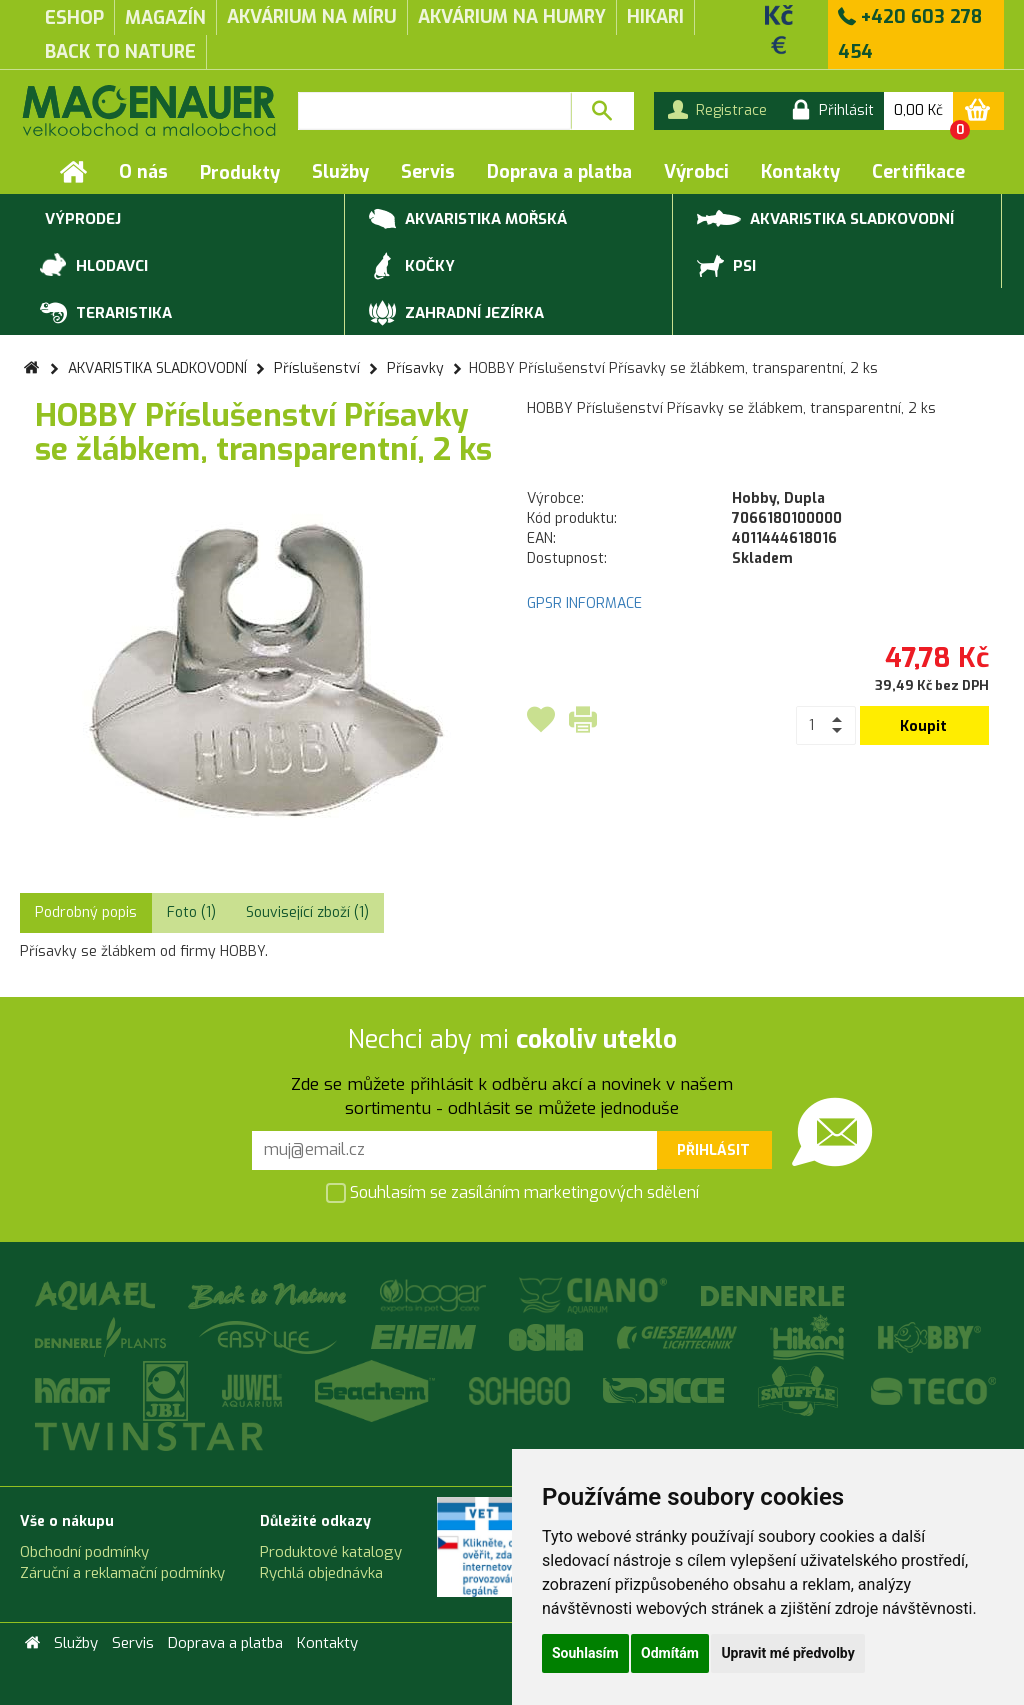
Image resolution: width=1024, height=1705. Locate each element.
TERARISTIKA (106, 314)
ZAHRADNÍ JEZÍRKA (456, 314)
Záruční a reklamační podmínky (122, 1573)
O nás (143, 172)
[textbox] (434, 111)
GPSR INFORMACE (584, 603)
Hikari (655, 17)
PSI (726, 267)
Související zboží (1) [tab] (307, 912)
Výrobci (696, 172)
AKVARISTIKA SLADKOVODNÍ (825, 217)
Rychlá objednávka (321, 1573)
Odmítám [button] (670, 1653)
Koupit (923, 726)
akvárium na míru (312, 17)
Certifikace (918, 172)
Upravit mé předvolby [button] (787, 1653)
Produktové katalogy (331, 1552)
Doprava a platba (559, 172)
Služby (340, 172)
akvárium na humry (512, 17)
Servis (428, 172)
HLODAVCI (94, 267)
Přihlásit (713, 1150)
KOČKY (412, 267)
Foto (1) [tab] (191, 912)
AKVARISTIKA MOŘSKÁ (468, 220)
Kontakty (800, 172)
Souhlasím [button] (585, 1653)
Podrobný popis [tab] (86, 912)
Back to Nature (120, 52)
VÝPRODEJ (80, 220)
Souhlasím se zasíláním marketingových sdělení (512, 1194)
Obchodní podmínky (84, 1552)
